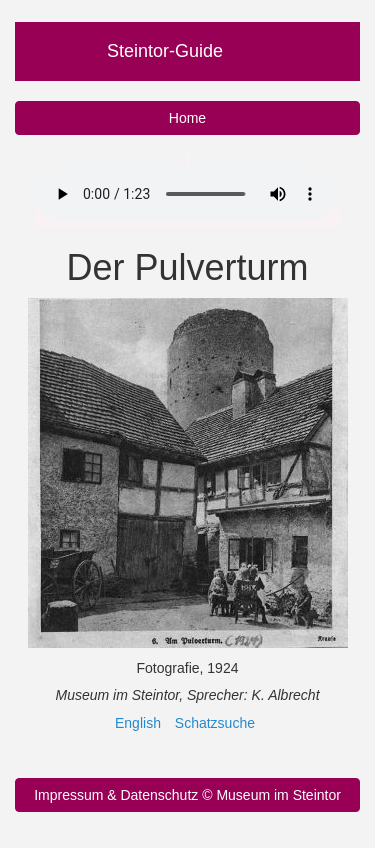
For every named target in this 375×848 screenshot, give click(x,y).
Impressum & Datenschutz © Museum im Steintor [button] (187, 795)
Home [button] (187, 118)
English (138, 723)
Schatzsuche (215, 723)
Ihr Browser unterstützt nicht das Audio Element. (186, 194)
